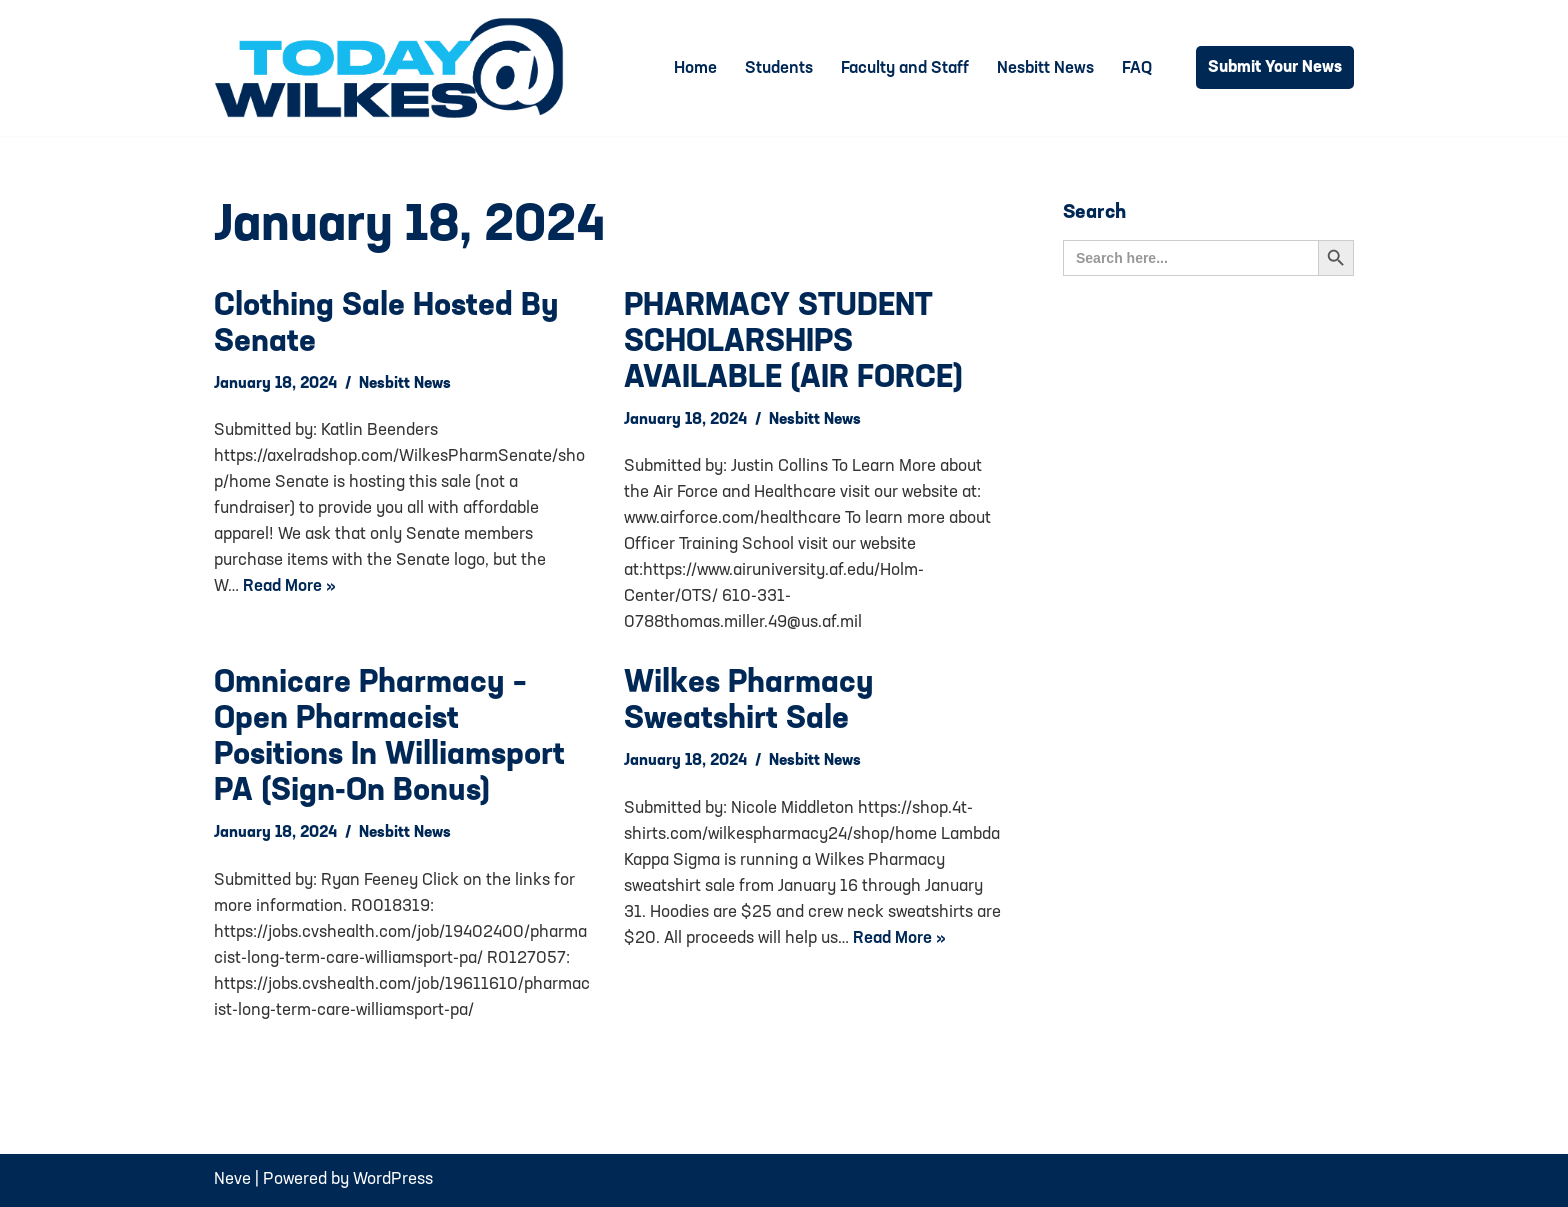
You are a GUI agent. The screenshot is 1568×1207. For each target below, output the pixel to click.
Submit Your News (1275, 67)
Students (779, 68)
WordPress (393, 1179)
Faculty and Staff (905, 68)
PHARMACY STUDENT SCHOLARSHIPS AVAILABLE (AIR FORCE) (793, 343)
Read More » (289, 586)
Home (695, 68)
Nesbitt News (1045, 68)
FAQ (1137, 68)
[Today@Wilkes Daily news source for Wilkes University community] (394, 68)
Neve (232, 1179)
